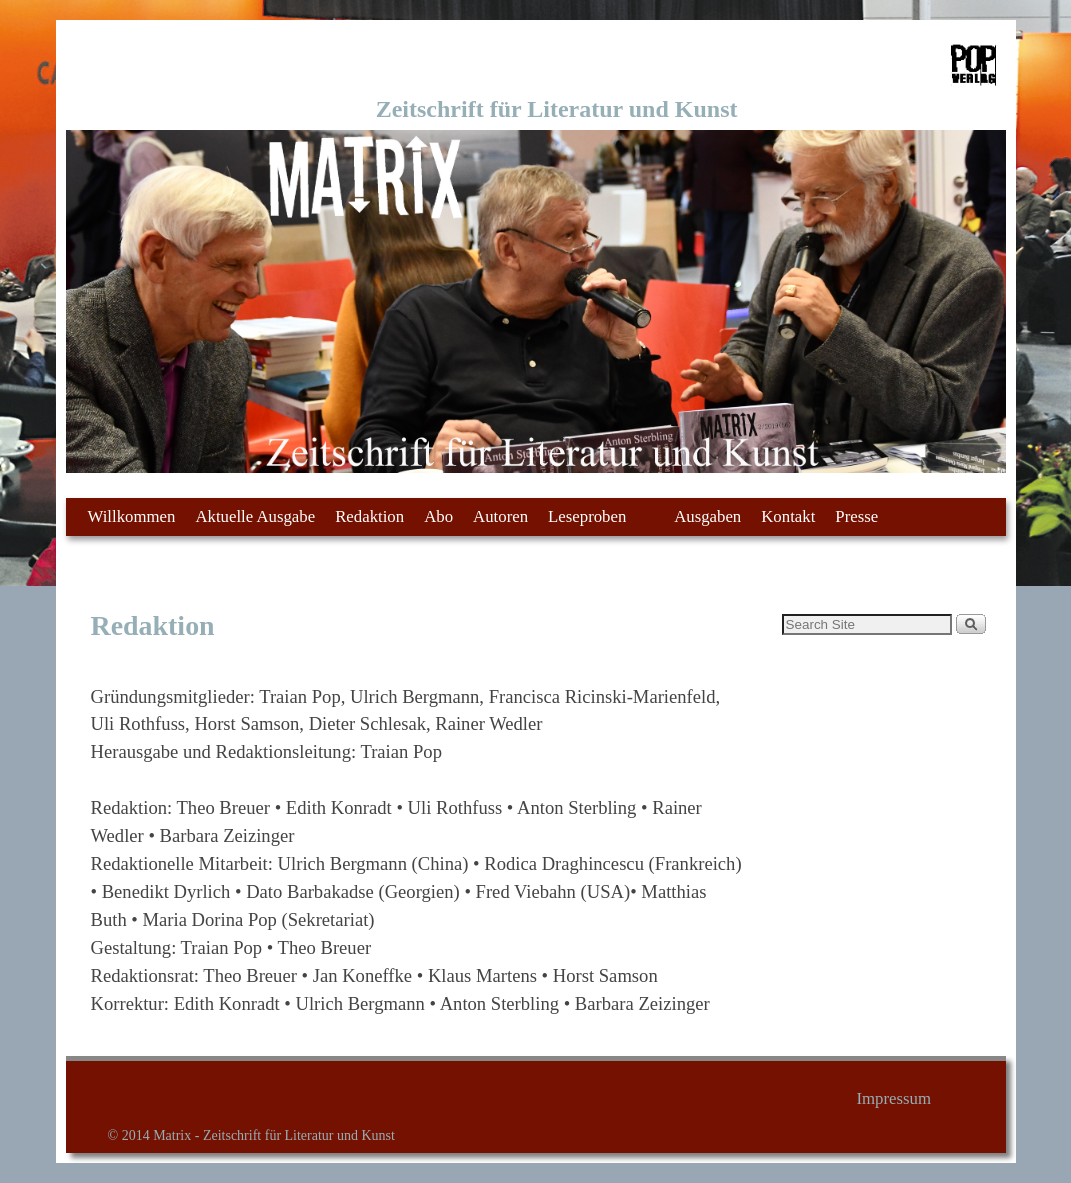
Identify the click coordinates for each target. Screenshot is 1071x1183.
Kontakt (788, 516)
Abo (438, 516)
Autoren (500, 516)
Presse (856, 516)
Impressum (893, 1098)
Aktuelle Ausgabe (255, 516)
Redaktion (369, 516)
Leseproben (593, 521)
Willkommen (132, 516)
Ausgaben (707, 516)
